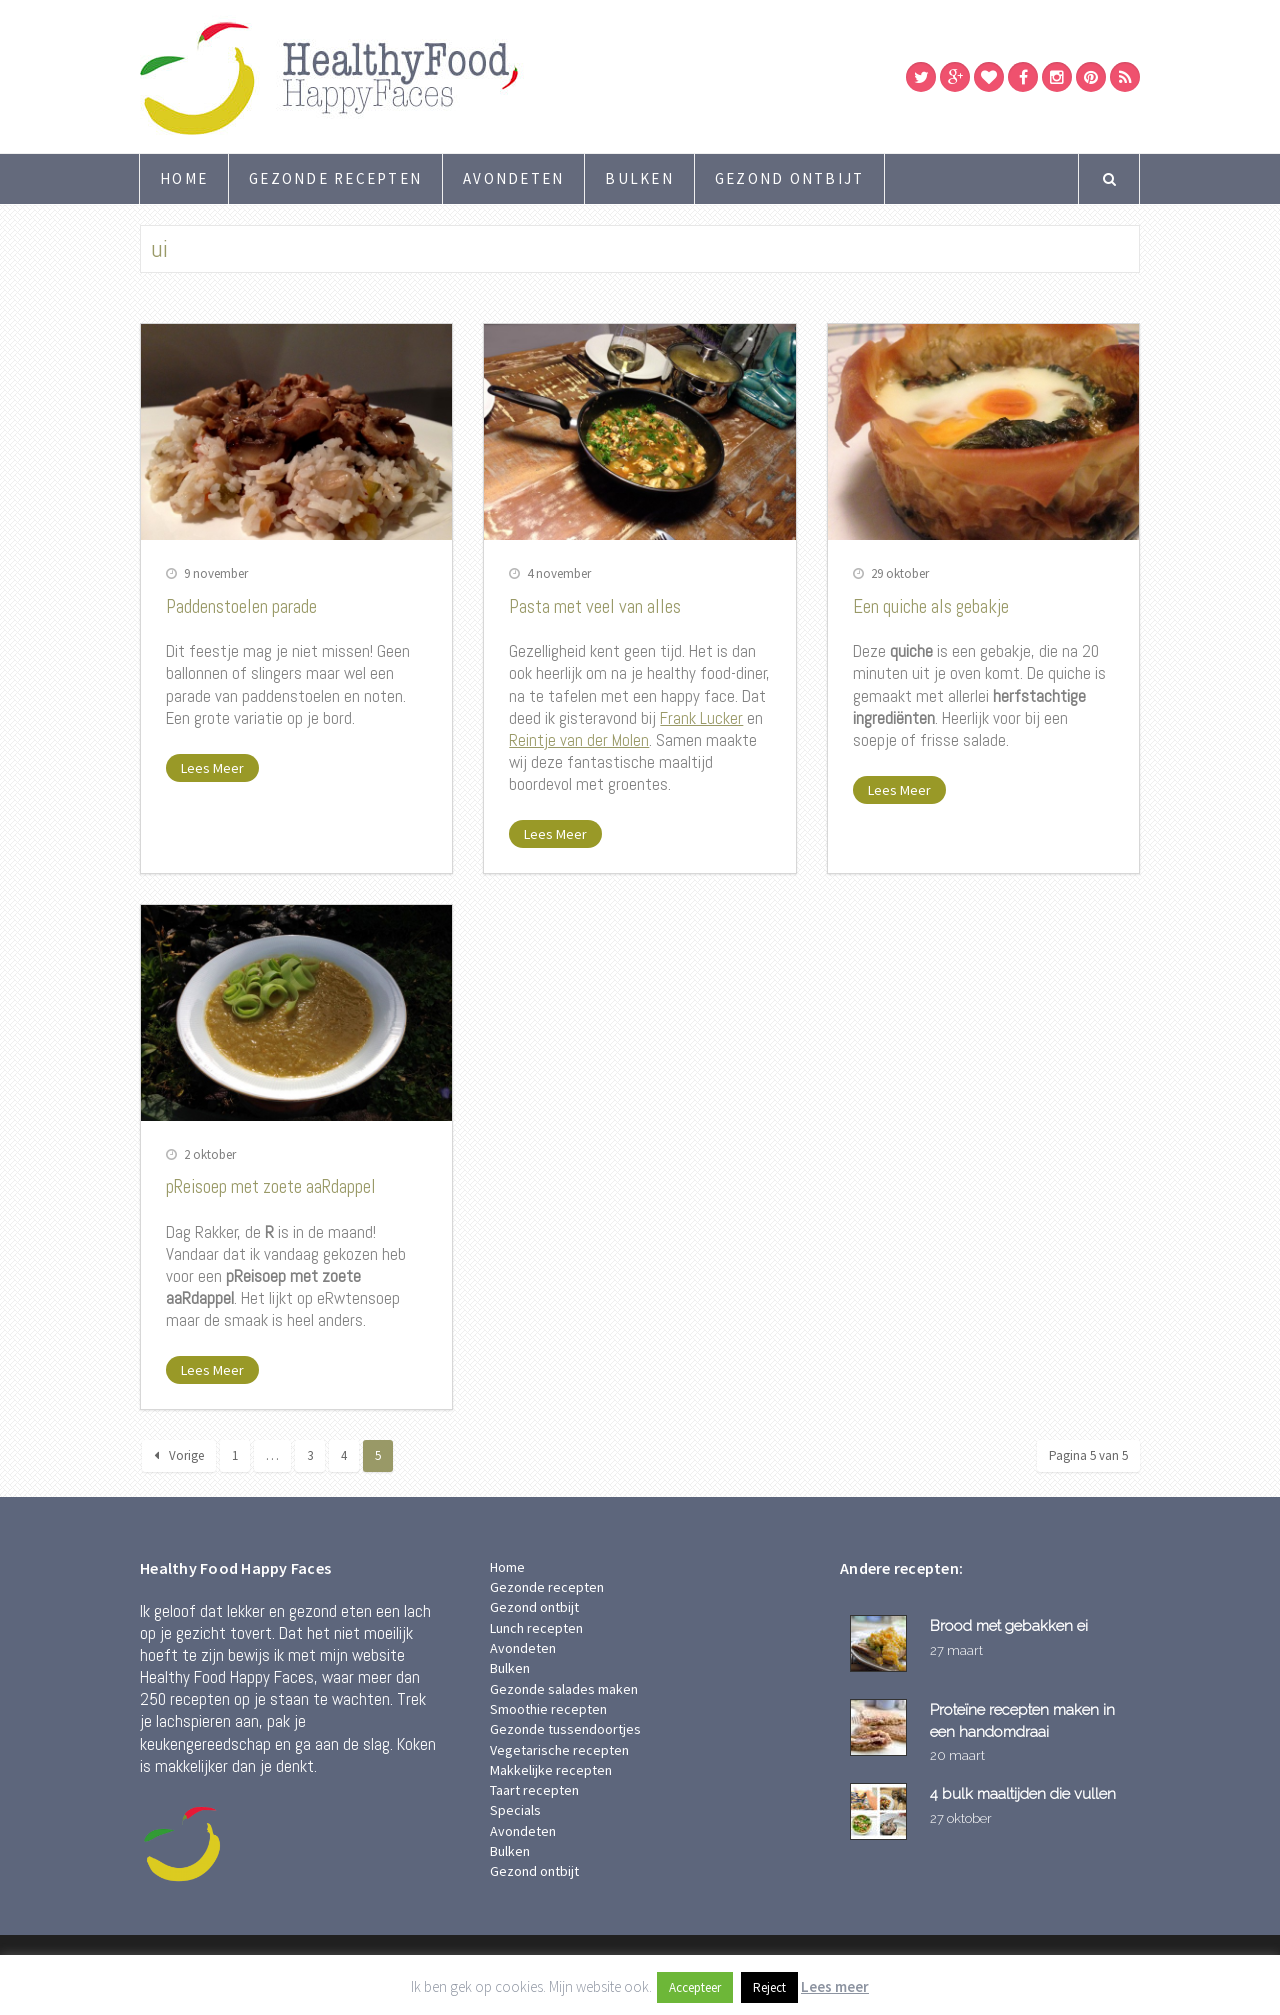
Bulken (639, 178)
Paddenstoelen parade (241, 606)
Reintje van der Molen (579, 740)
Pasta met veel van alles (595, 606)
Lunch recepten (536, 1628)
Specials (515, 1810)
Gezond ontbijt (790, 178)
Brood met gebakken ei (1009, 1625)
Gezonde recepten (335, 178)
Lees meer (835, 1986)
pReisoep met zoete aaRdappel (271, 1186)
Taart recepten (534, 1790)
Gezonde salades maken (564, 1689)
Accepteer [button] (695, 1987)
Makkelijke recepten (551, 1770)
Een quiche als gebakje (931, 606)
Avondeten (513, 178)
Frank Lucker (701, 718)
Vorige (179, 1455)
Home (184, 178)
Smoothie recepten (548, 1709)
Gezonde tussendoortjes (565, 1729)
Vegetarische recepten (559, 1750)
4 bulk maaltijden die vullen (1023, 1793)
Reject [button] (769, 1987)
